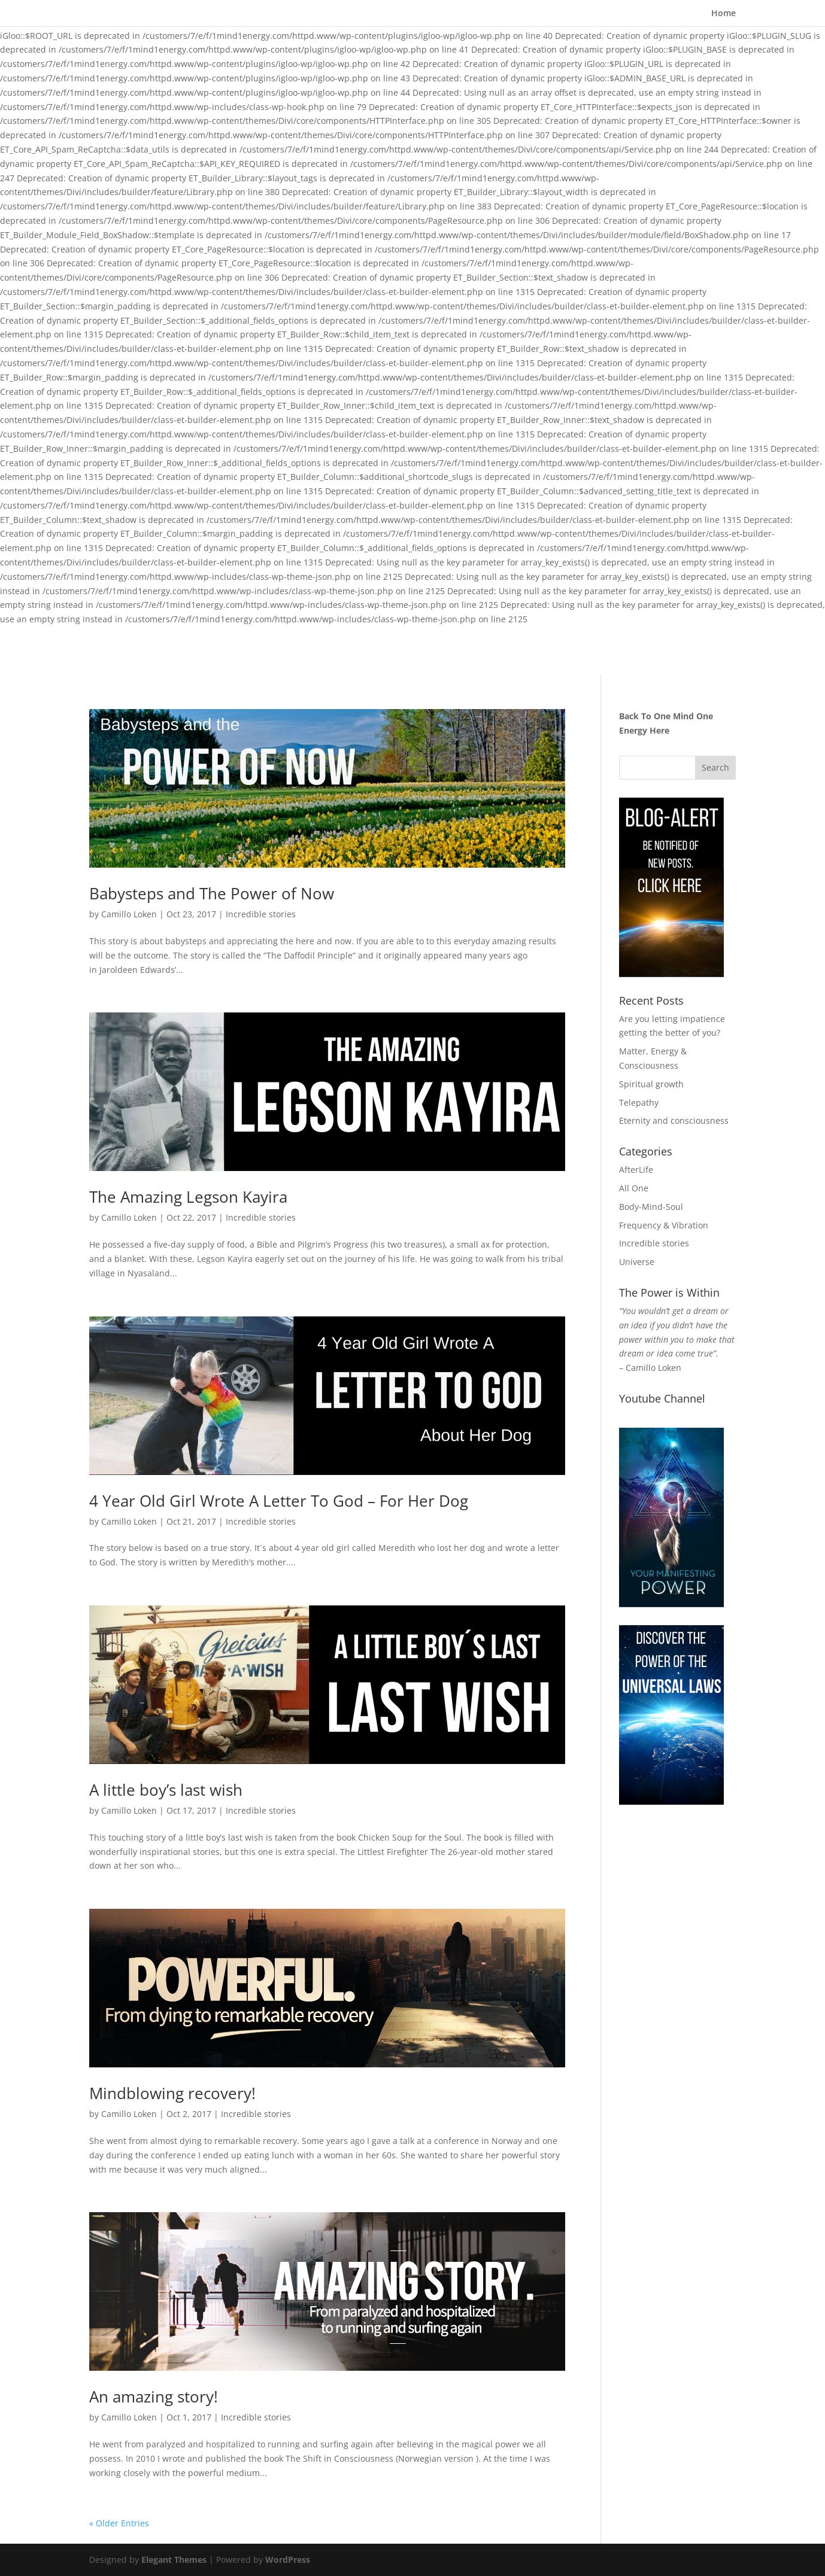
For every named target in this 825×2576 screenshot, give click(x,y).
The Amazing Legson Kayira (188, 1197)
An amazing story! (153, 2396)
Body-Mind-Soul (651, 1206)
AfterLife (636, 1169)
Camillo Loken (129, 914)
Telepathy (639, 1102)
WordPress (287, 2559)
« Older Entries (119, 2523)
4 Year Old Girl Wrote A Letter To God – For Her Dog (278, 1500)
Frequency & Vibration (663, 1225)
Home (723, 14)
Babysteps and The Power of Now (211, 893)
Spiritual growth (651, 1084)
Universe (636, 1261)
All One (633, 1188)
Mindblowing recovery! (172, 2093)
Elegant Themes (174, 2559)
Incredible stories (261, 914)
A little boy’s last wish (165, 1790)
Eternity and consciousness (674, 1120)
